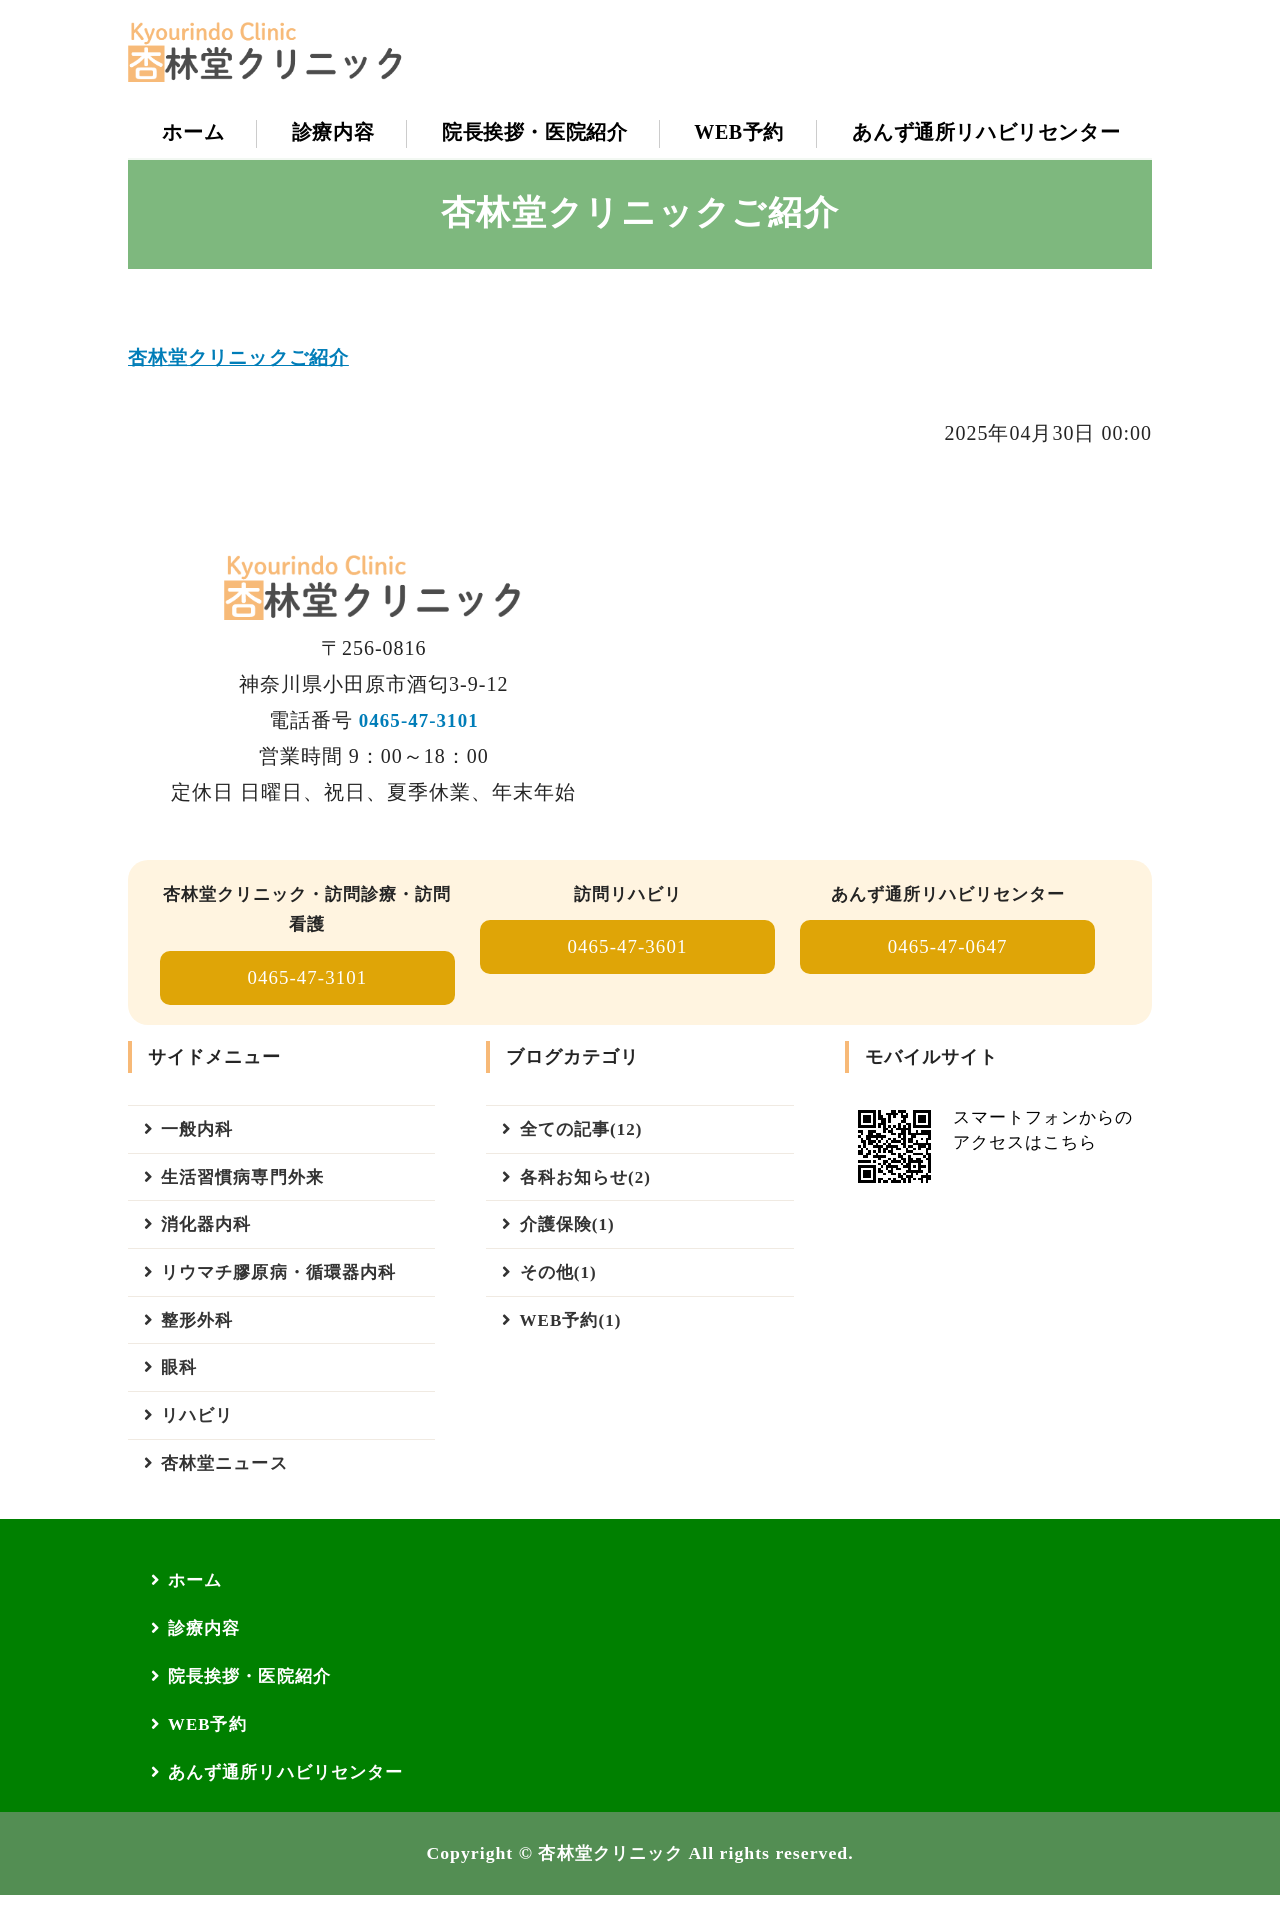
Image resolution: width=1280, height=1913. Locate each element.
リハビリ (200, 1431)
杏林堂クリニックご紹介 (243, 359)
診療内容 (332, 132)
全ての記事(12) (584, 1134)
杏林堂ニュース (228, 1480)
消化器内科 (209, 1233)
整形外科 (200, 1332)
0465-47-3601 (627, 950)
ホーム (193, 132)
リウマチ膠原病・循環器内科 (285, 1282)
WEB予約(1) (573, 1332)
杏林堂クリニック (611, 1872)
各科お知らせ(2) (589, 1183)
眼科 (181, 1381)
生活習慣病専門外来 (247, 1183)
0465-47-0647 (947, 950)
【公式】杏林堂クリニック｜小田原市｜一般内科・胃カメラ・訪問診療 (278, 52)
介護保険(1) (570, 1233)
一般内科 (200, 1134)
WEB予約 (738, 132)
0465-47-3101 (418, 722)
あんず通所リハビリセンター (985, 132)
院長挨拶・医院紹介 (533, 132)
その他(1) (560, 1282)
